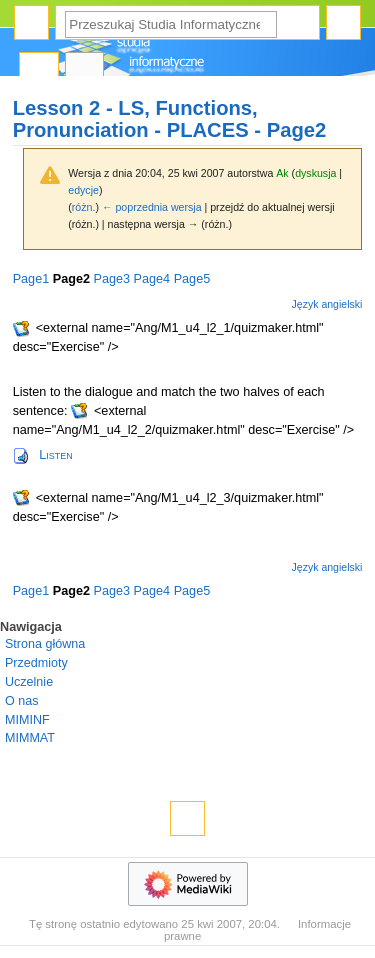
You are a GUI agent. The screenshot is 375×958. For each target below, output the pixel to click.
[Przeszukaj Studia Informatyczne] (171, 24)
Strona (39, 70)
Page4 (152, 279)
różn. (84, 207)
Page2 (71, 279)
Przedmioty (36, 663)
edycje (83, 190)
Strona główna (45, 644)
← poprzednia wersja (152, 207)
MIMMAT (30, 738)
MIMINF (27, 720)
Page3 (111, 279)
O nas (21, 701)
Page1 (31, 279)
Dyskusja (85, 70)
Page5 (192, 279)
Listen (56, 455)
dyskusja (315, 173)
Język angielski (327, 304)
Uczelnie (29, 682)
